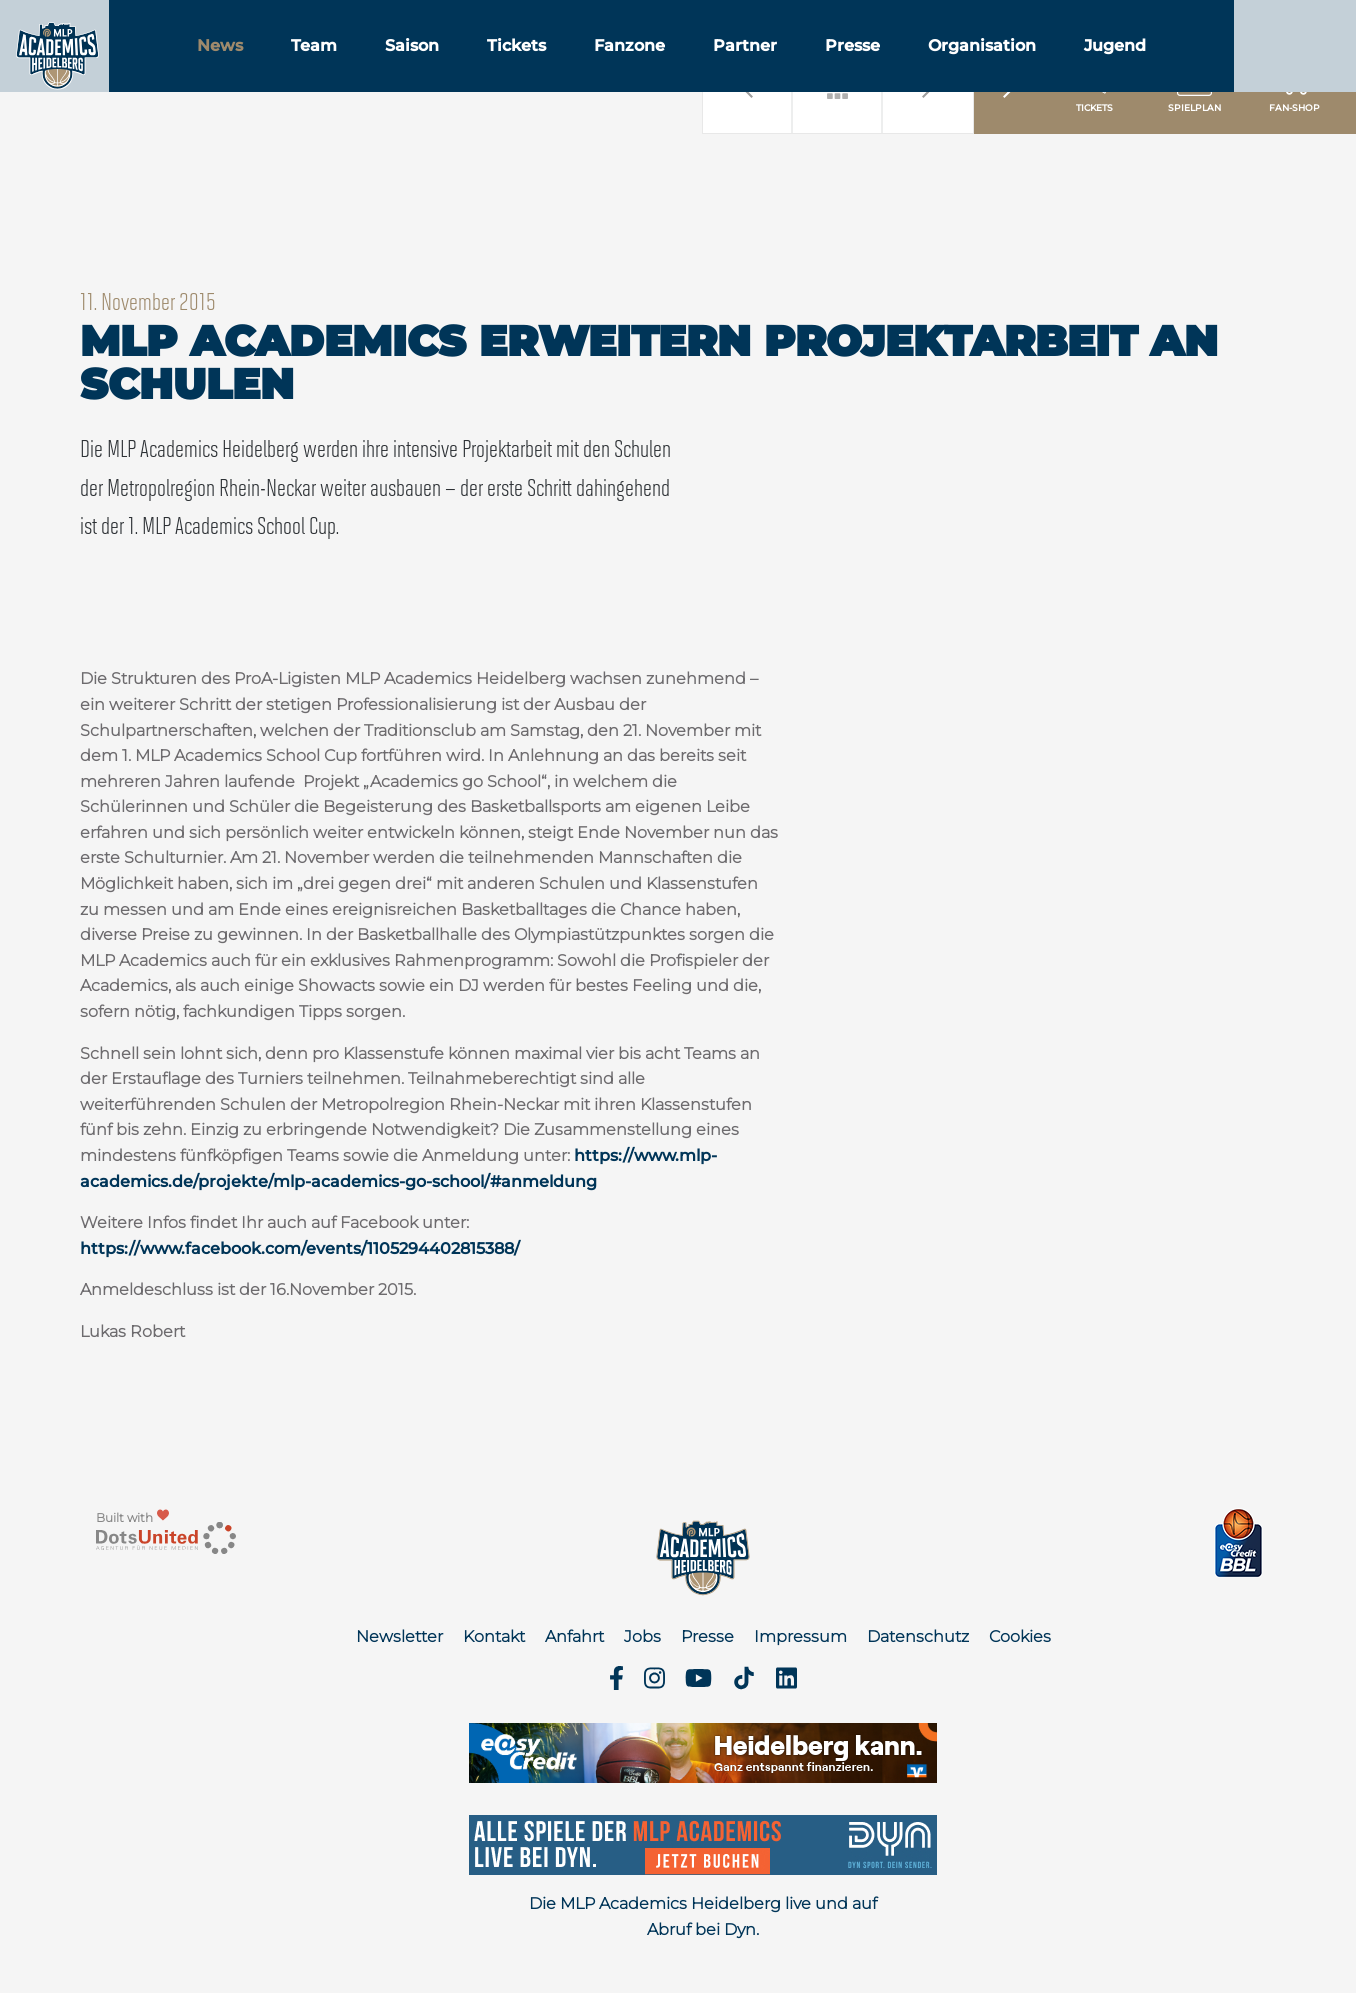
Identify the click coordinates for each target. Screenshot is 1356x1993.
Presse (953, 68)
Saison (513, 68)
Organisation (1083, 68)
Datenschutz (918, 1636)
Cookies (1020, 1636)
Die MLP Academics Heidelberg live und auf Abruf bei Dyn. (703, 1916)
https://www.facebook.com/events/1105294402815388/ (300, 1248)
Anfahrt (574, 1636)
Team (415, 68)
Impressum (800, 1636)
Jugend (1216, 68)
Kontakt (494, 1636)
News (321, 68)
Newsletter (399, 1636)
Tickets (617, 68)
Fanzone (730, 68)
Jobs (642, 1636)
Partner (846, 68)
